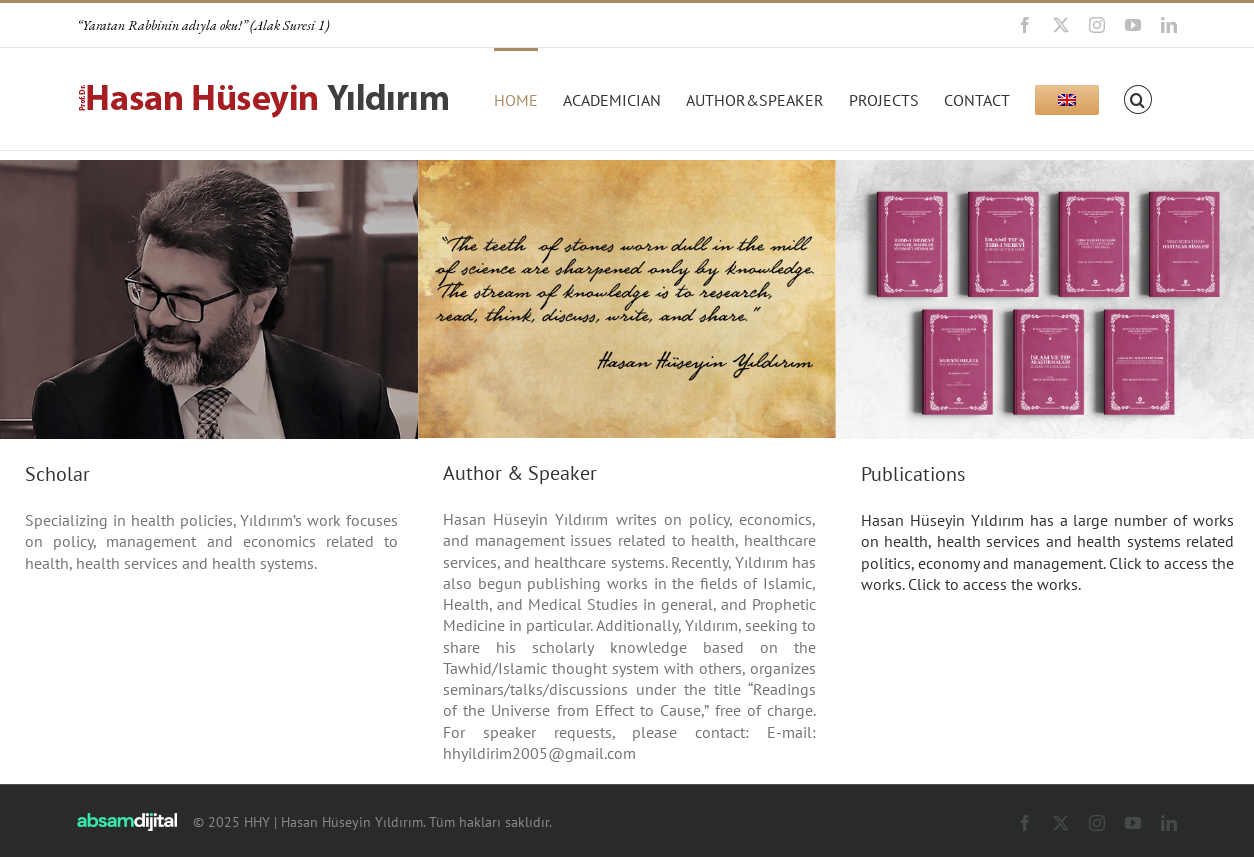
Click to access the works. (992, 584)
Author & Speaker (520, 473)
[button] (1138, 98)
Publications (913, 474)
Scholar (57, 474)
